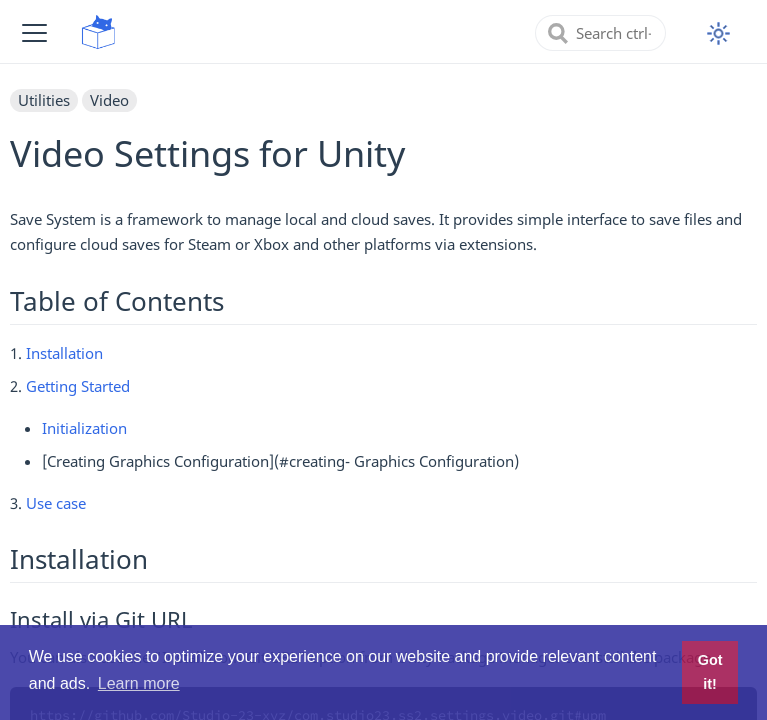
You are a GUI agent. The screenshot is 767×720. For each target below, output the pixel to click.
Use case (56, 503)
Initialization (84, 428)
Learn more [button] (139, 683)
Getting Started (78, 386)
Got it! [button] (710, 672)
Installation (64, 353)
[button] (34, 32)
